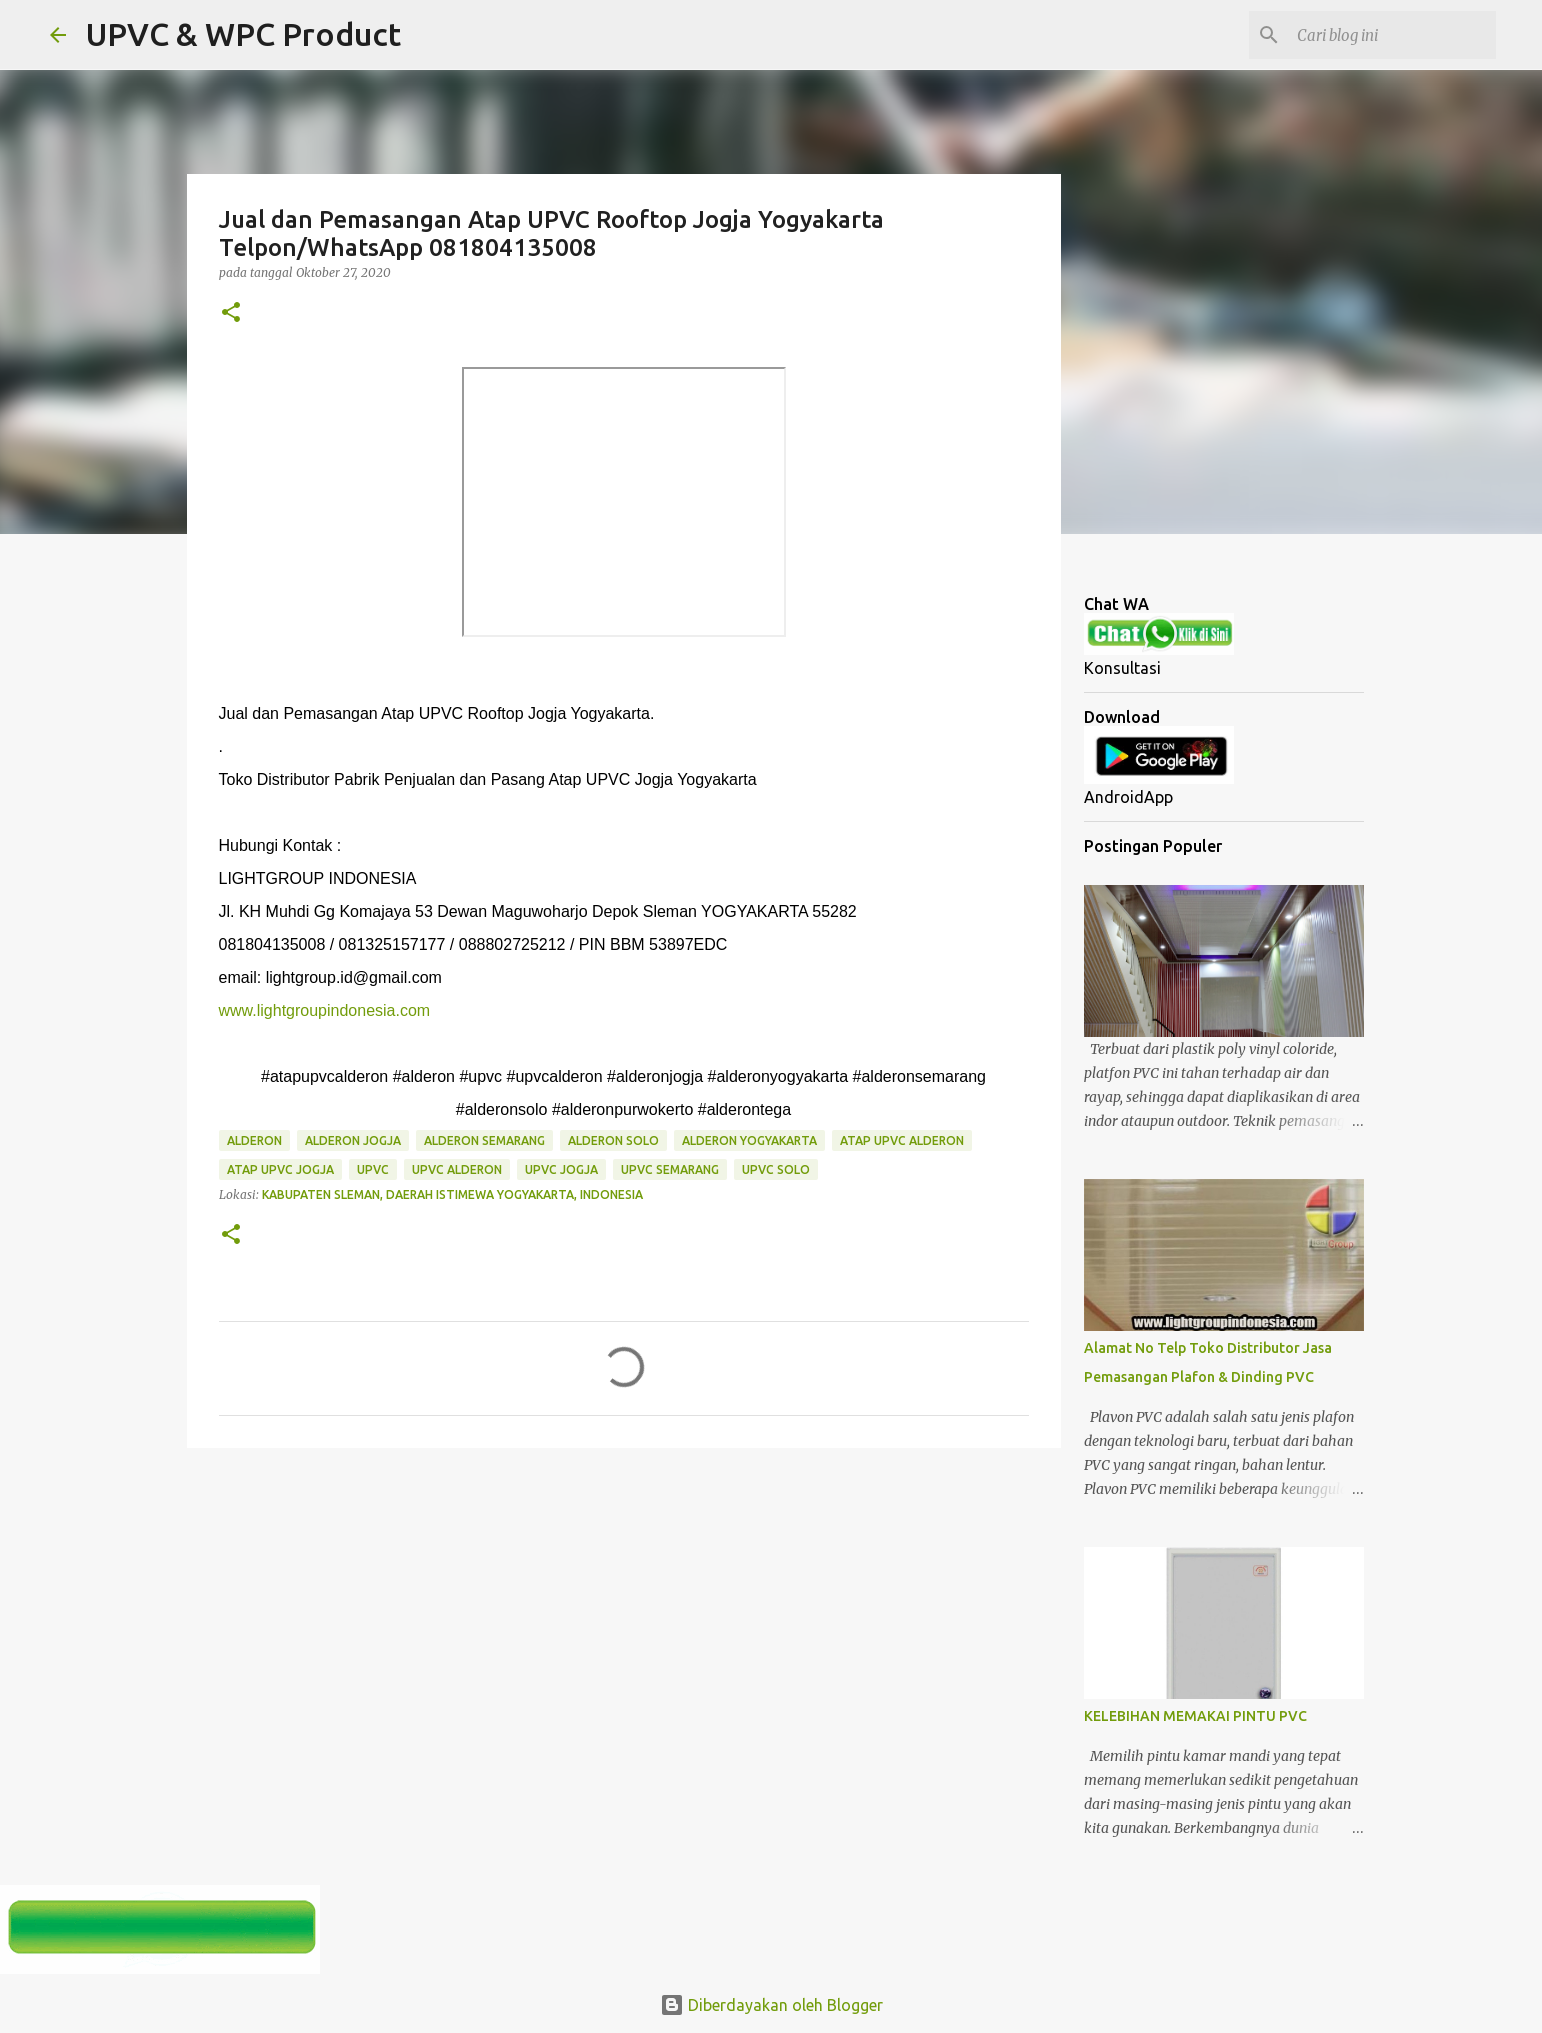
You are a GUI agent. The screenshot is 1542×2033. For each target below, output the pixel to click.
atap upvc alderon (902, 1140)
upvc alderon (457, 1169)
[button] (231, 313)
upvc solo (776, 1169)
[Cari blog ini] (1391, 35)
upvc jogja (561, 1169)
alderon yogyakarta (749, 1140)
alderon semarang (484, 1140)
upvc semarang (670, 1169)
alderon (254, 1140)
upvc (373, 1169)
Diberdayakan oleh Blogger (771, 2005)
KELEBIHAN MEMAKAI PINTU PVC (1195, 1716)
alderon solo (613, 1140)
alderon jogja (353, 1140)
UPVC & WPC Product (243, 34)
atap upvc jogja (280, 1169)
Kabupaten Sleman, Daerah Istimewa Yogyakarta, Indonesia (452, 1194)
